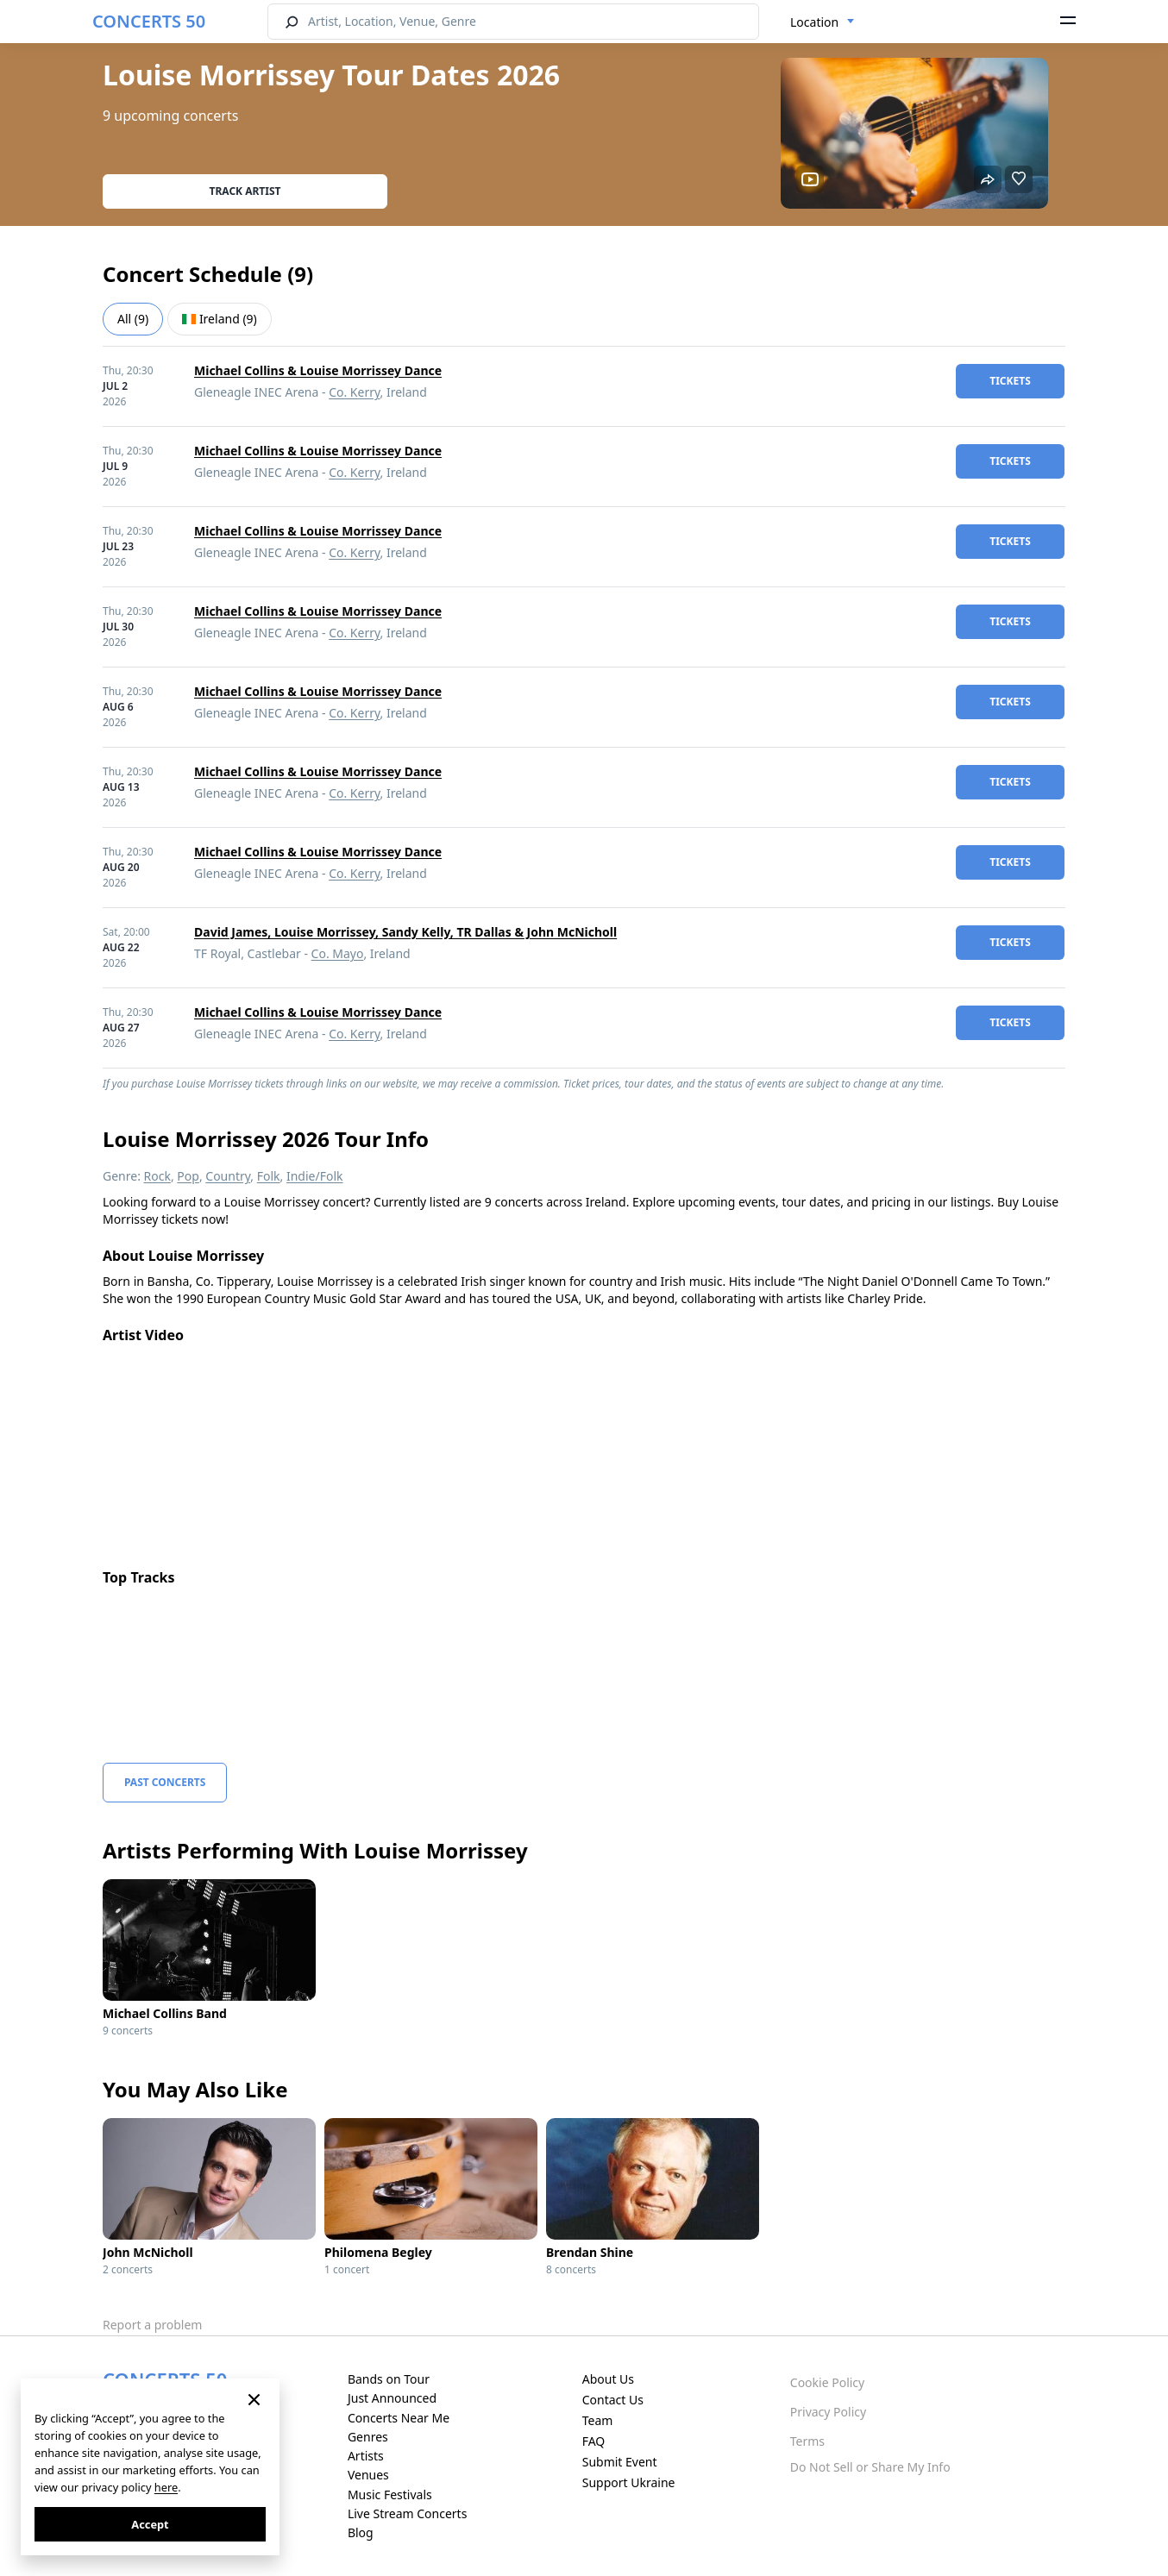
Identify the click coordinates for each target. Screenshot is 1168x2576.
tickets (1010, 380)
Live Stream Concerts (407, 2513)
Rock (157, 1176)
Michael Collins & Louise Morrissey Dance (318, 370)
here (166, 2487)
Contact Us (613, 2399)
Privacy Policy (828, 2412)
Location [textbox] (814, 22)
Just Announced (392, 2398)
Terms (807, 2441)
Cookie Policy (827, 2382)
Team (597, 2420)
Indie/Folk (314, 1176)
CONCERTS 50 (148, 21)
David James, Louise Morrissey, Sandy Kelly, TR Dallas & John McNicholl (405, 932)
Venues (368, 2474)
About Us (608, 2379)
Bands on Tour (389, 2379)
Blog (361, 2532)
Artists (366, 2456)
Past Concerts (164, 1782)
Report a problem (152, 2324)
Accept (149, 2524)
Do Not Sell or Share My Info (870, 2467)
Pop (188, 1176)
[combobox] (822, 22)
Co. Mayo (337, 953)
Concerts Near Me (398, 2418)
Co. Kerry (354, 392)
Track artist (245, 191)
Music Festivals (390, 2494)
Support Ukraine (628, 2482)
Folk (268, 1176)
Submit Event (619, 2462)
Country (227, 1176)
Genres (368, 2437)
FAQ (594, 2441)
